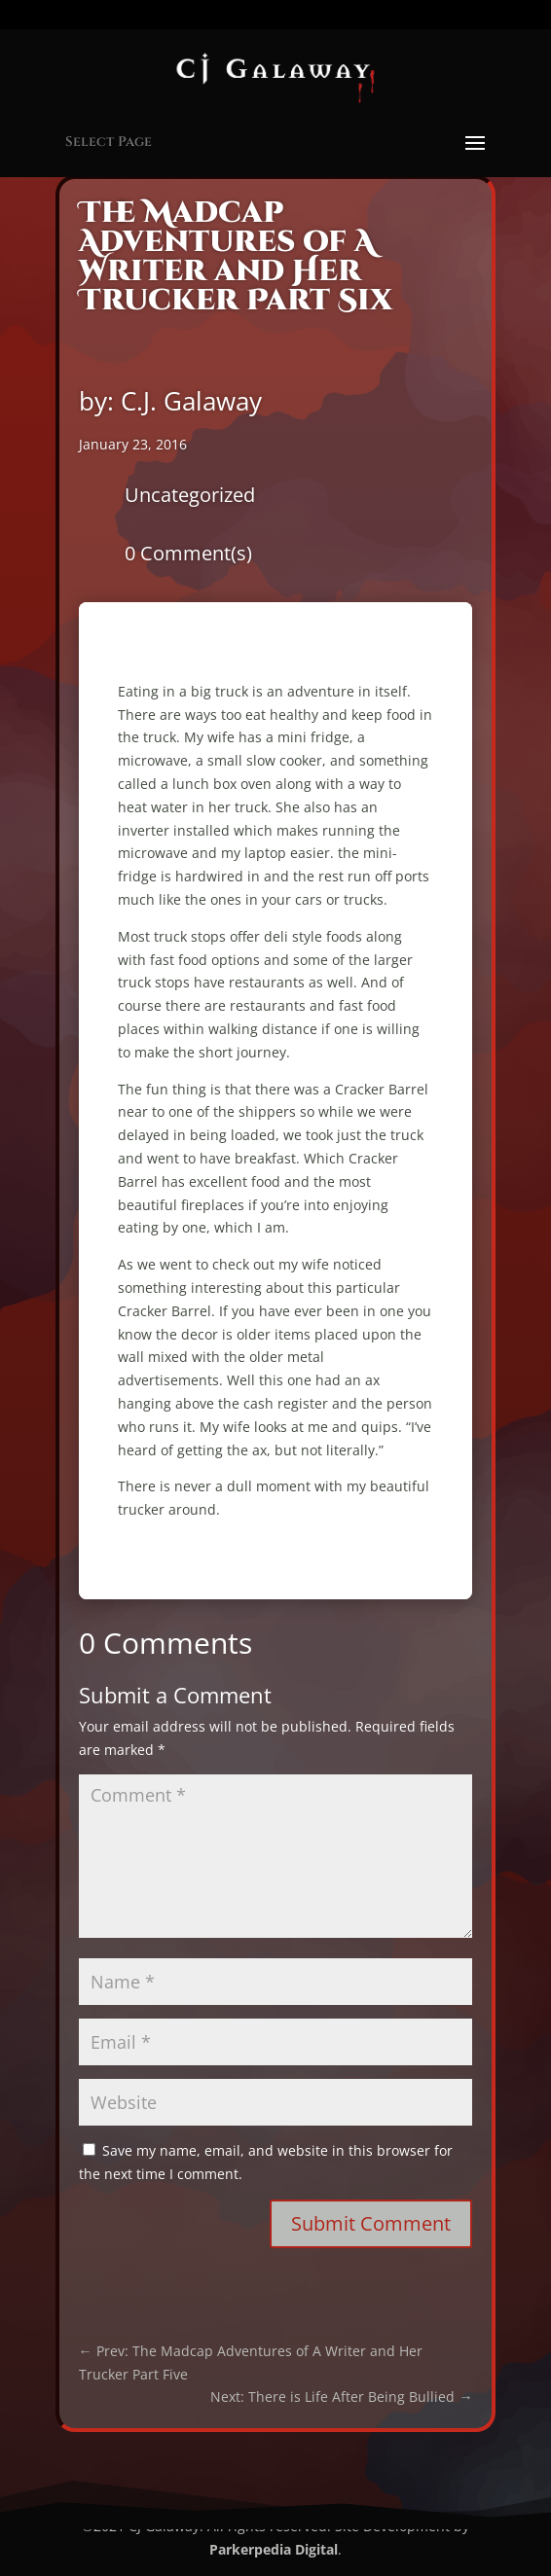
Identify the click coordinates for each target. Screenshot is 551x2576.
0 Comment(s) (188, 553)
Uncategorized (190, 495)
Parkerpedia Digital (273, 2549)
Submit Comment (371, 2223)
